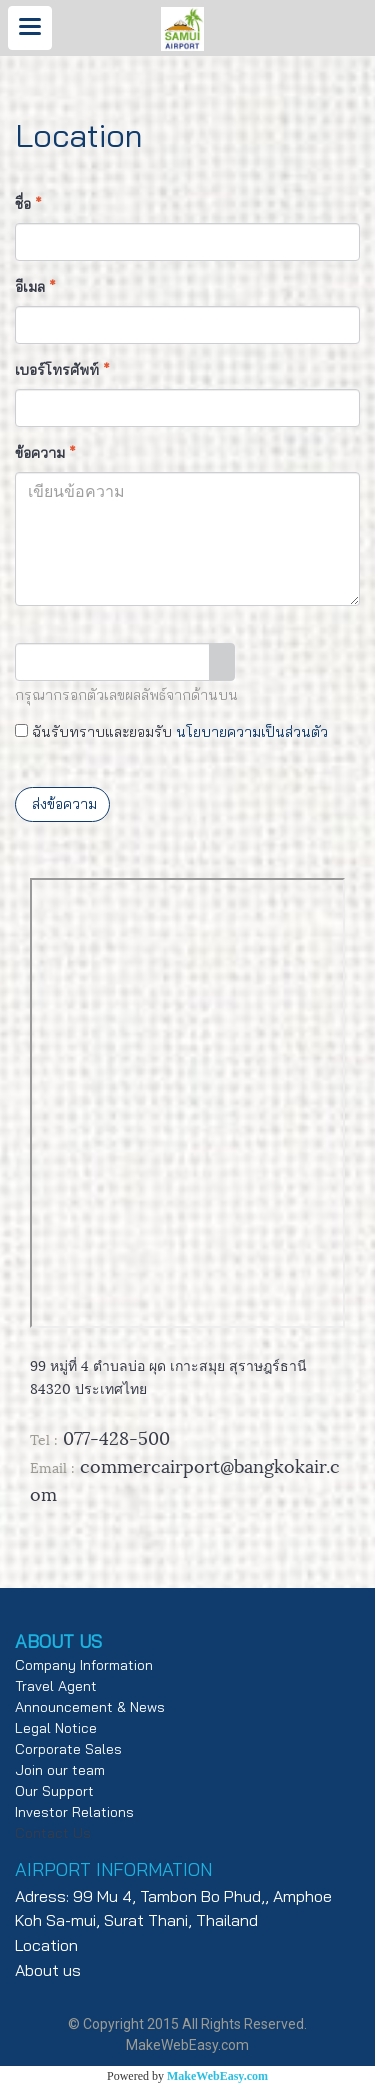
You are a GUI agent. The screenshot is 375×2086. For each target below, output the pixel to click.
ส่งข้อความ (62, 804)
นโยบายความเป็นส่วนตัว (252, 732)
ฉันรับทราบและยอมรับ (171, 732)
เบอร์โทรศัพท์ (62, 370)
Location (46, 1945)
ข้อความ (45, 453)
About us (48, 1970)
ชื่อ (28, 204)
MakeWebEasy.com (217, 2076)
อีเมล (35, 287)
